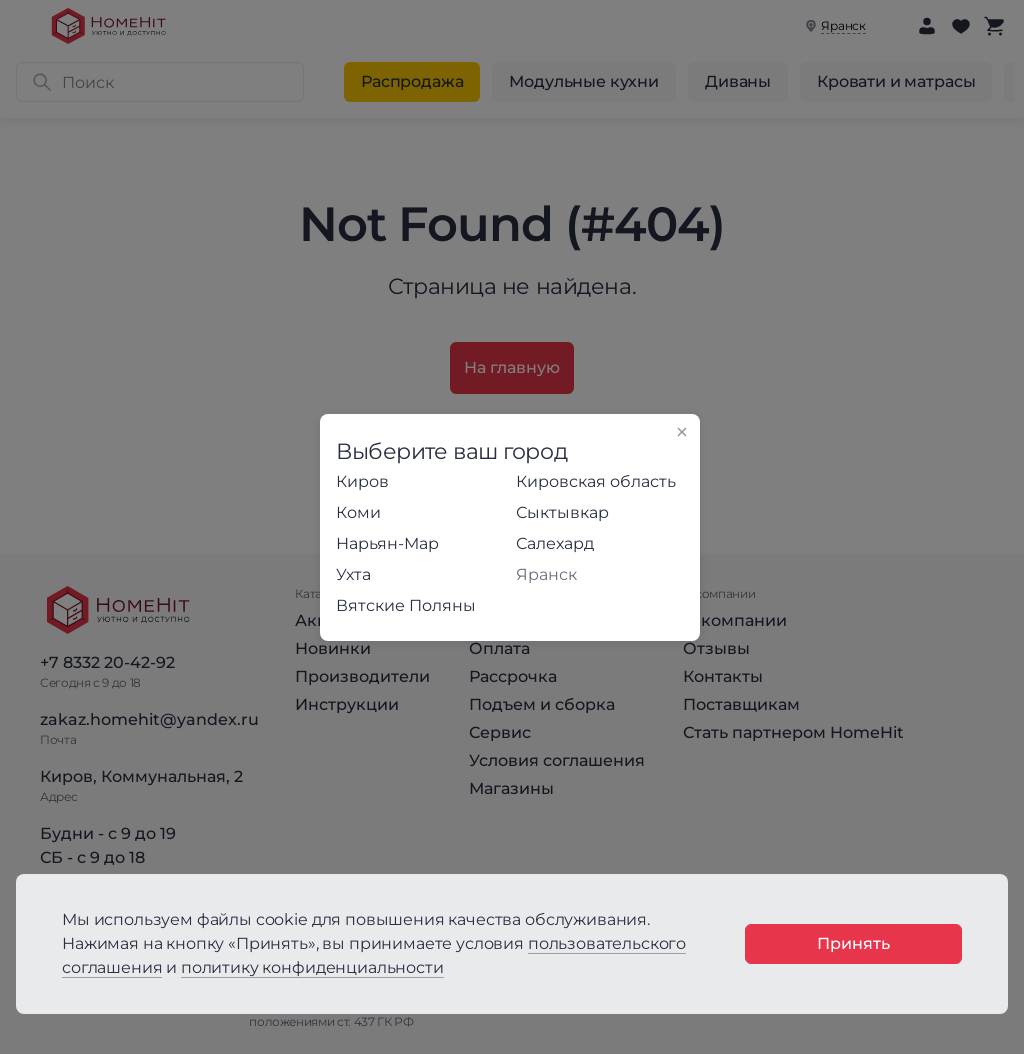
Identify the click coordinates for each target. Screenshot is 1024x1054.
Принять (853, 943)
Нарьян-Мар (387, 543)
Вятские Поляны (406, 605)
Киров (362, 481)
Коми (358, 512)
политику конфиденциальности (312, 967)
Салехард (555, 543)
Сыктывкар (562, 512)
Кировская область (596, 481)
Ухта (353, 574)
